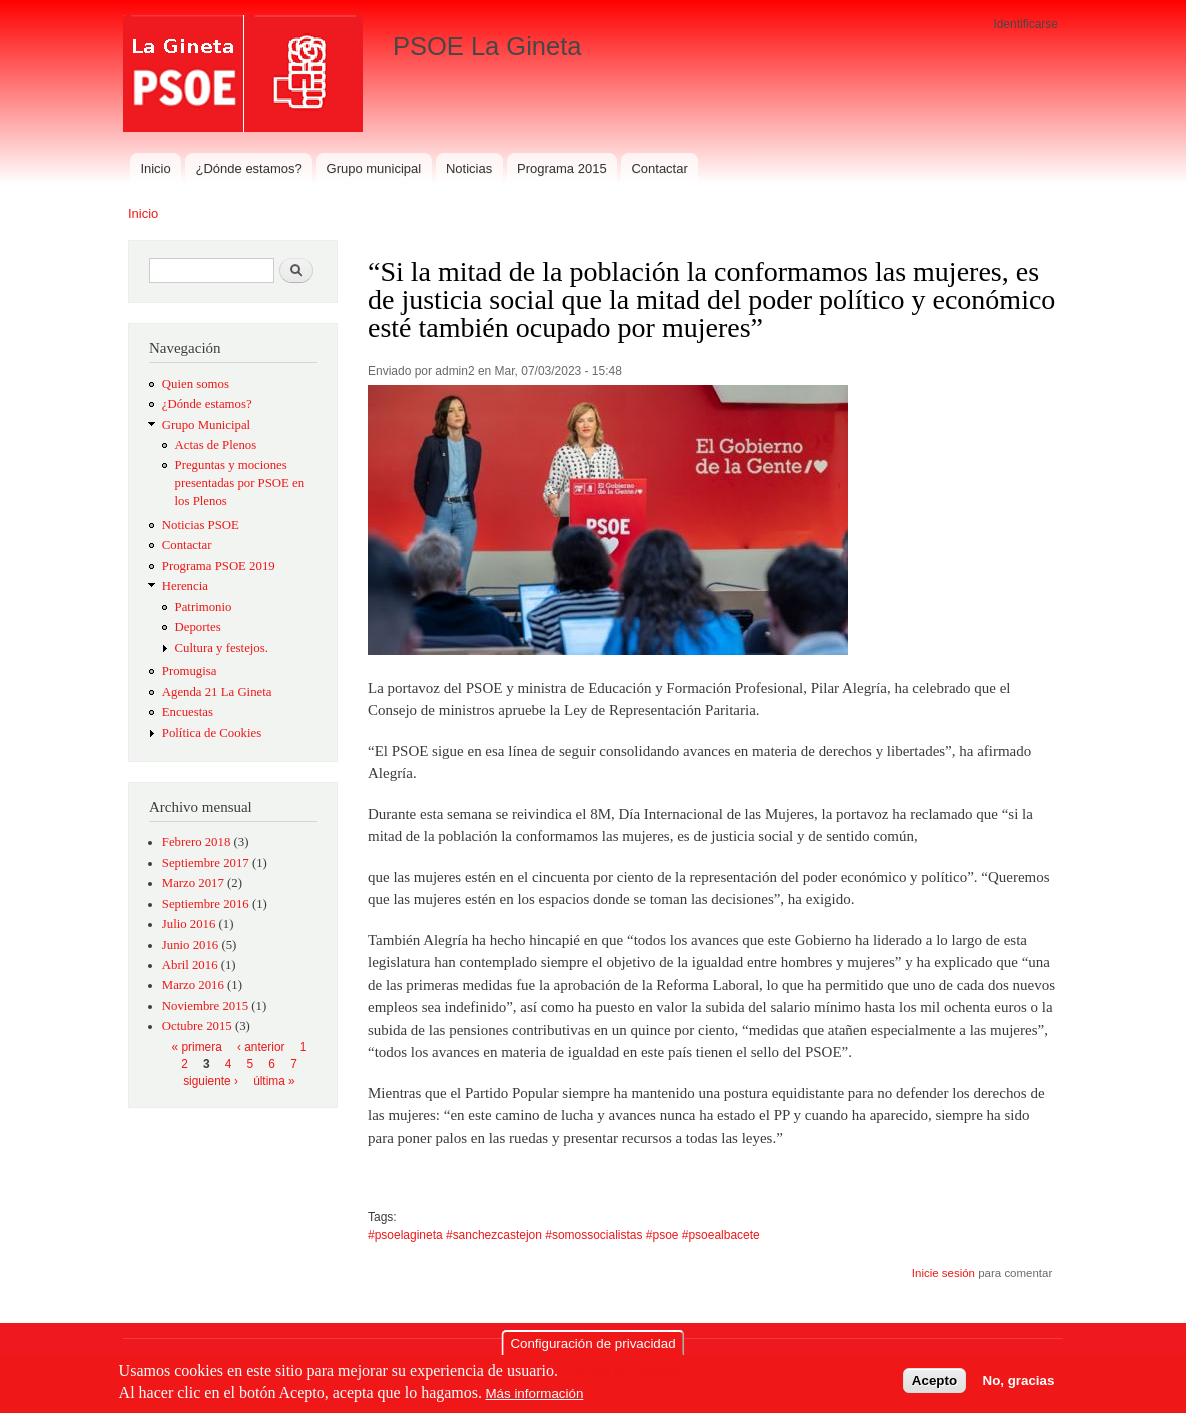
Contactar (659, 168)
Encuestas (187, 712)
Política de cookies (622, 1375)
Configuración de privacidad (592, 1348)
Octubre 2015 (197, 1026)
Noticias (469, 168)
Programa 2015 (562, 168)
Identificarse (1025, 24)
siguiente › (210, 1081)
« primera (197, 1047)
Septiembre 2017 (205, 863)
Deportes (198, 627)
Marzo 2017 (193, 883)
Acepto (934, 1385)
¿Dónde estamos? (249, 168)
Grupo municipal (374, 168)
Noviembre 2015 (205, 1006)
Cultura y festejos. (221, 648)
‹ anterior (261, 1047)
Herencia (185, 586)
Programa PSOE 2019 (218, 566)
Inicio (155, 168)
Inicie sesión (943, 1273)
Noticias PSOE (200, 525)
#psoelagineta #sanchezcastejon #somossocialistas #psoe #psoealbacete (564, 1235)
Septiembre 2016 (205, 904)
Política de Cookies (211, 733)
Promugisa (189, 671)
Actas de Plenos (216, 445)
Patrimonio (203, 607)
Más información (535, 1398)
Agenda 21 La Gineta (217, 692)
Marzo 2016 (193, 985)
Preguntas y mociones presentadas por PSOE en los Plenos (240, 483)
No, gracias (1019, 1385)
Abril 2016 (190, 965)
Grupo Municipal (206, 425)
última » (274, 1081)
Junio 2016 (190, 945)
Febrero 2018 (196, 842)
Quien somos (195, 384)
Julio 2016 (189, 924)
